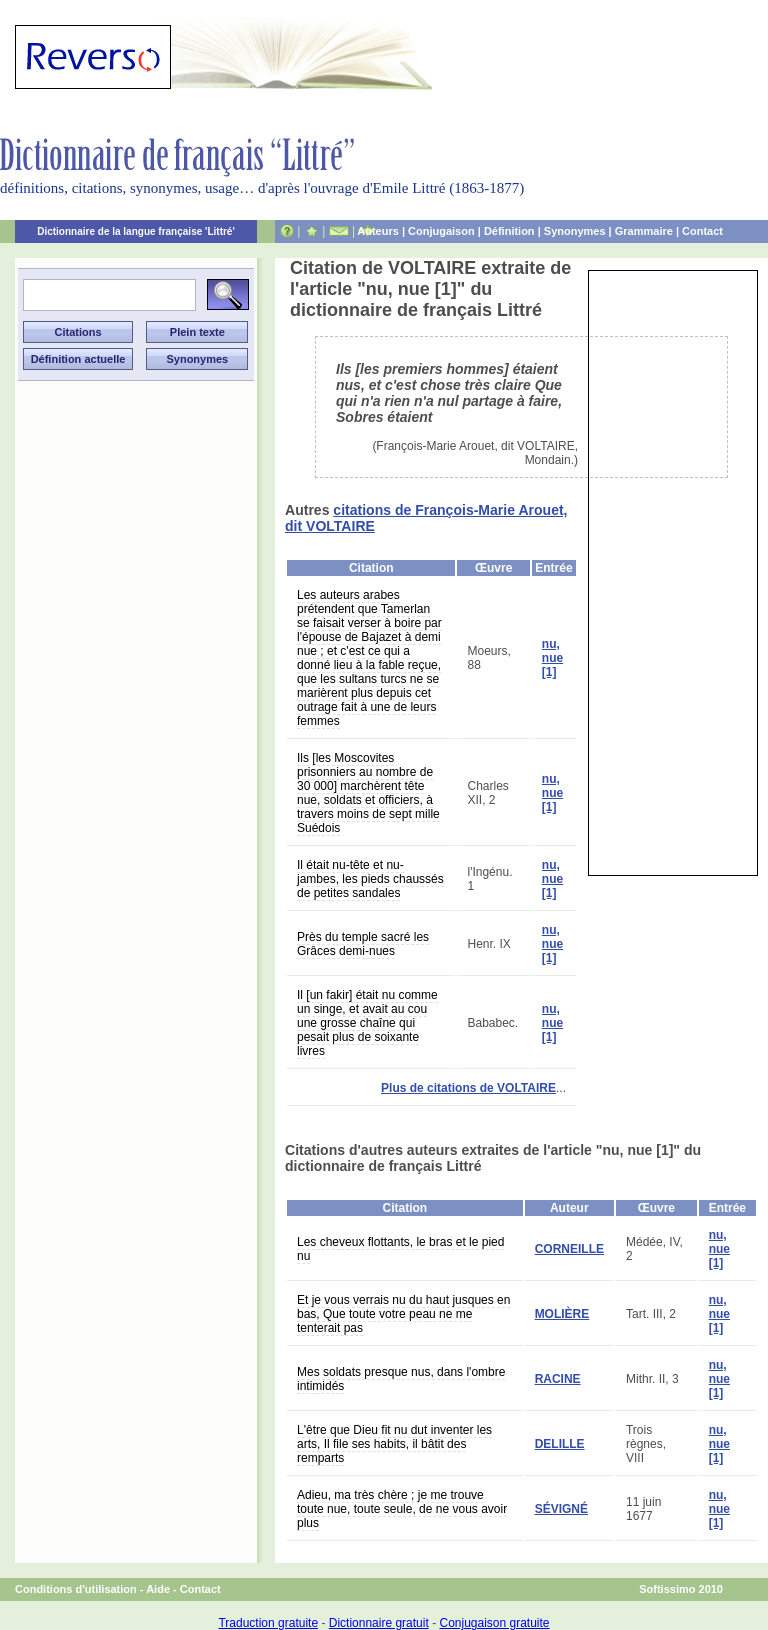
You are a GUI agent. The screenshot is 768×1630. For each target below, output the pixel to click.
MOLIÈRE (562, 1314)
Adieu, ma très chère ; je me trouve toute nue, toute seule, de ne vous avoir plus (402, 1509)
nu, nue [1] (552, 658)
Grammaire (644, 231)
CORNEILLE (569, 1249)
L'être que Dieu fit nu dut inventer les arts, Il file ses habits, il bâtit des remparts (394, 1444)
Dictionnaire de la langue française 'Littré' (136, 231)
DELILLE (560, 1444)
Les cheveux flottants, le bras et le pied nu (400, 1249)
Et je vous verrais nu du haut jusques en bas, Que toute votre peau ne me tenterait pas (403, 1314)
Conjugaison (441, 231)
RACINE (558, 1379)
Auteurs (378, 231)
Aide (158, 1589)
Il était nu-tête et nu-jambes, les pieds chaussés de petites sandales (370, 879)
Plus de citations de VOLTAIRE (468, 1088)
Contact (702, 231)
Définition (509, 231)
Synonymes (575, 231)
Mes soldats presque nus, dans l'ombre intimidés (401, 1379)
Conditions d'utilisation (76, 1589)
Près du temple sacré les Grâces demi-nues (363, 944)
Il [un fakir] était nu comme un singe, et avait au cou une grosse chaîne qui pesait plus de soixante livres (367, 1023)
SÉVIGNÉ (561, 1509)
